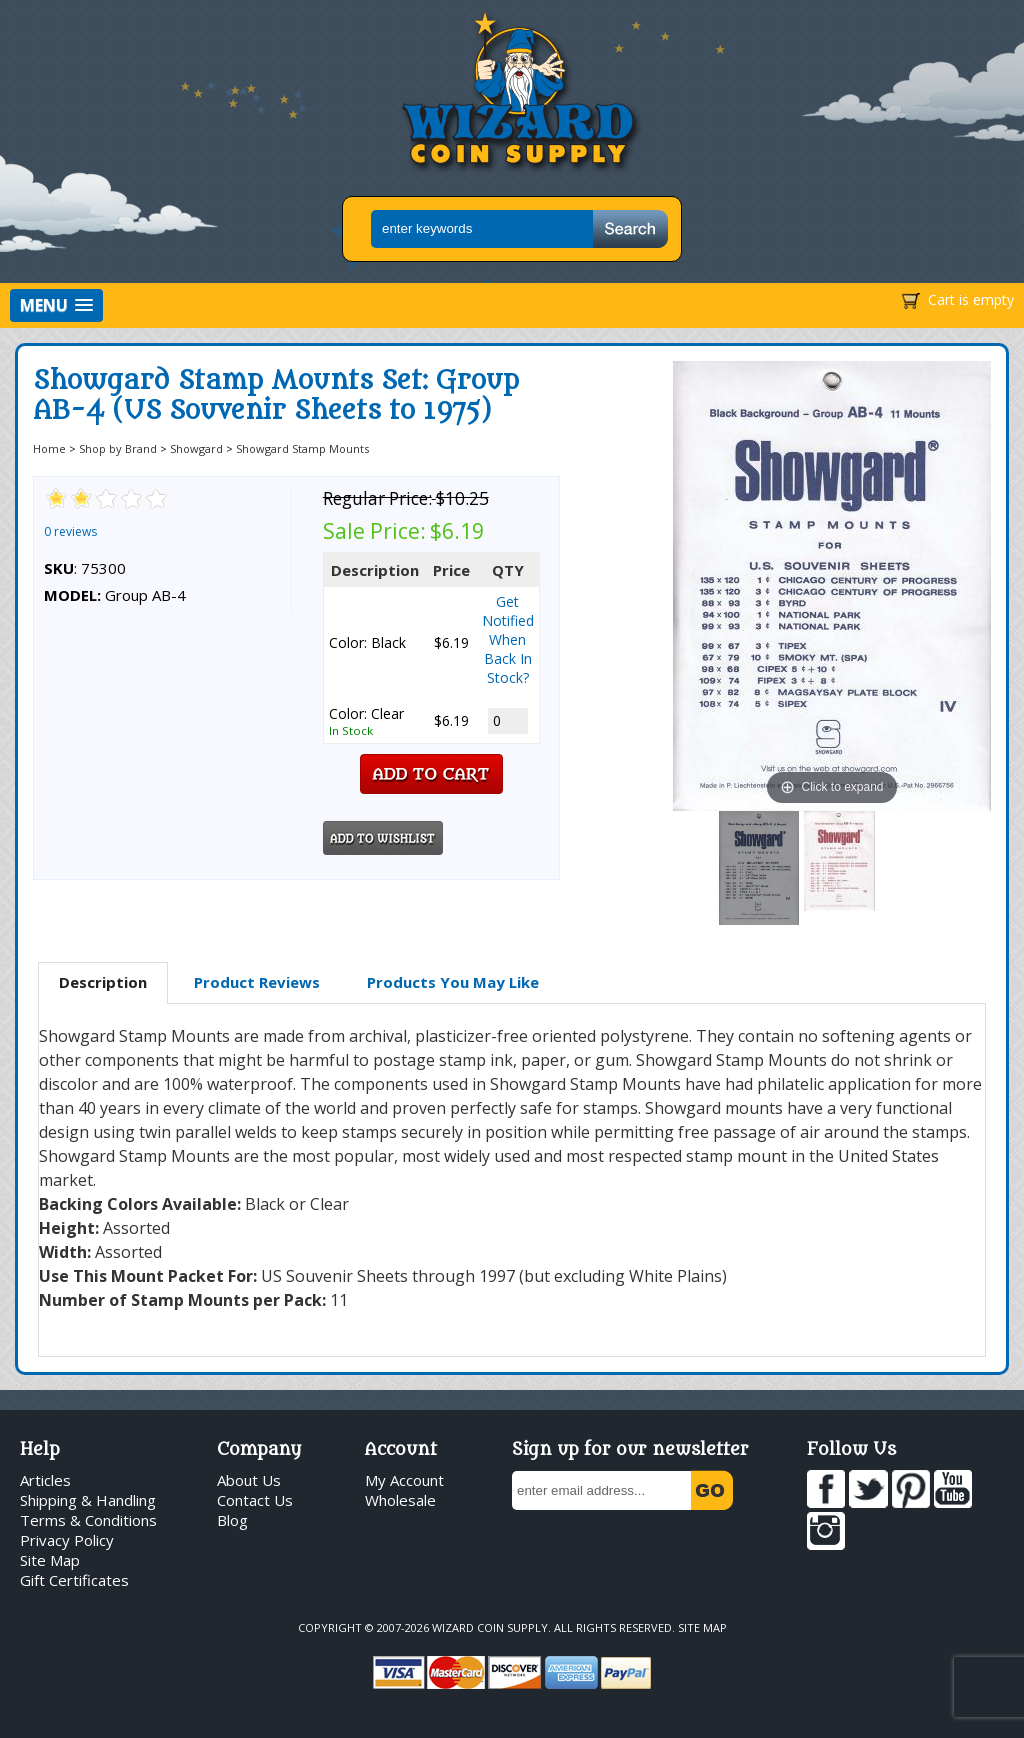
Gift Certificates (74, 1580)
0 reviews (70, 531)
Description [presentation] (103, 982)
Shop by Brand (118, 448)
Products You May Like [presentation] (453, 982)
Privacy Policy (67, 1540)
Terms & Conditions (88, 1520)
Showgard (196, 448)
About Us (249, 1480)
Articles (45, 1480)
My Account (404, 1480)
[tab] (103, 983)
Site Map (50, 1560)
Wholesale (400, 1500)
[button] (56, 305)
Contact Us (255, 1500)
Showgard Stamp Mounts (302, 448)
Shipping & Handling (88, 1500)
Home (49, 448)
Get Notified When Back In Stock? (508, 639)
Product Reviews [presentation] (257, 982)
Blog (232, 1520)
